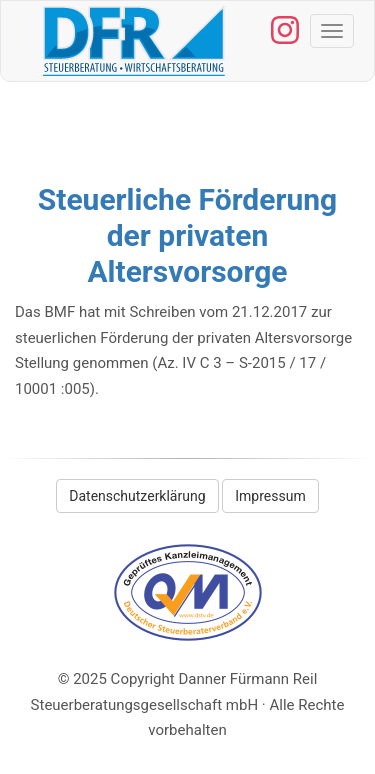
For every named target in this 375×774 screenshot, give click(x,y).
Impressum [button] (270, 496)
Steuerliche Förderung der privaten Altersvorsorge (187, 235)
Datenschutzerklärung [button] (137, 496)
